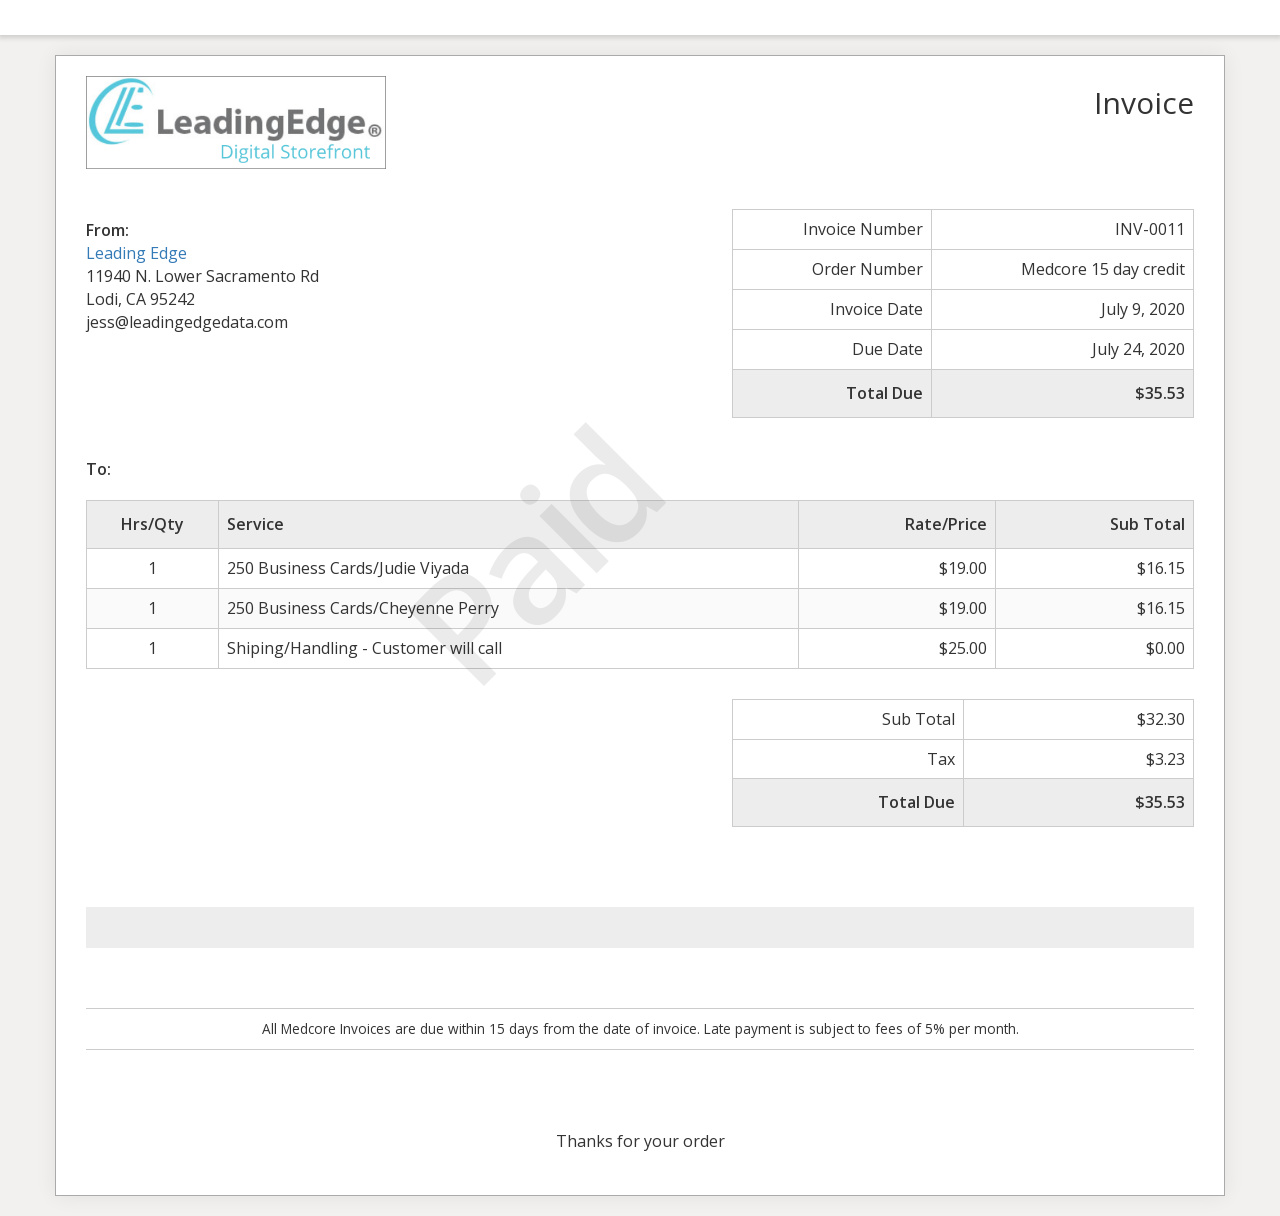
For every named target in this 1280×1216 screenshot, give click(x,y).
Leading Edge (136, 253)
